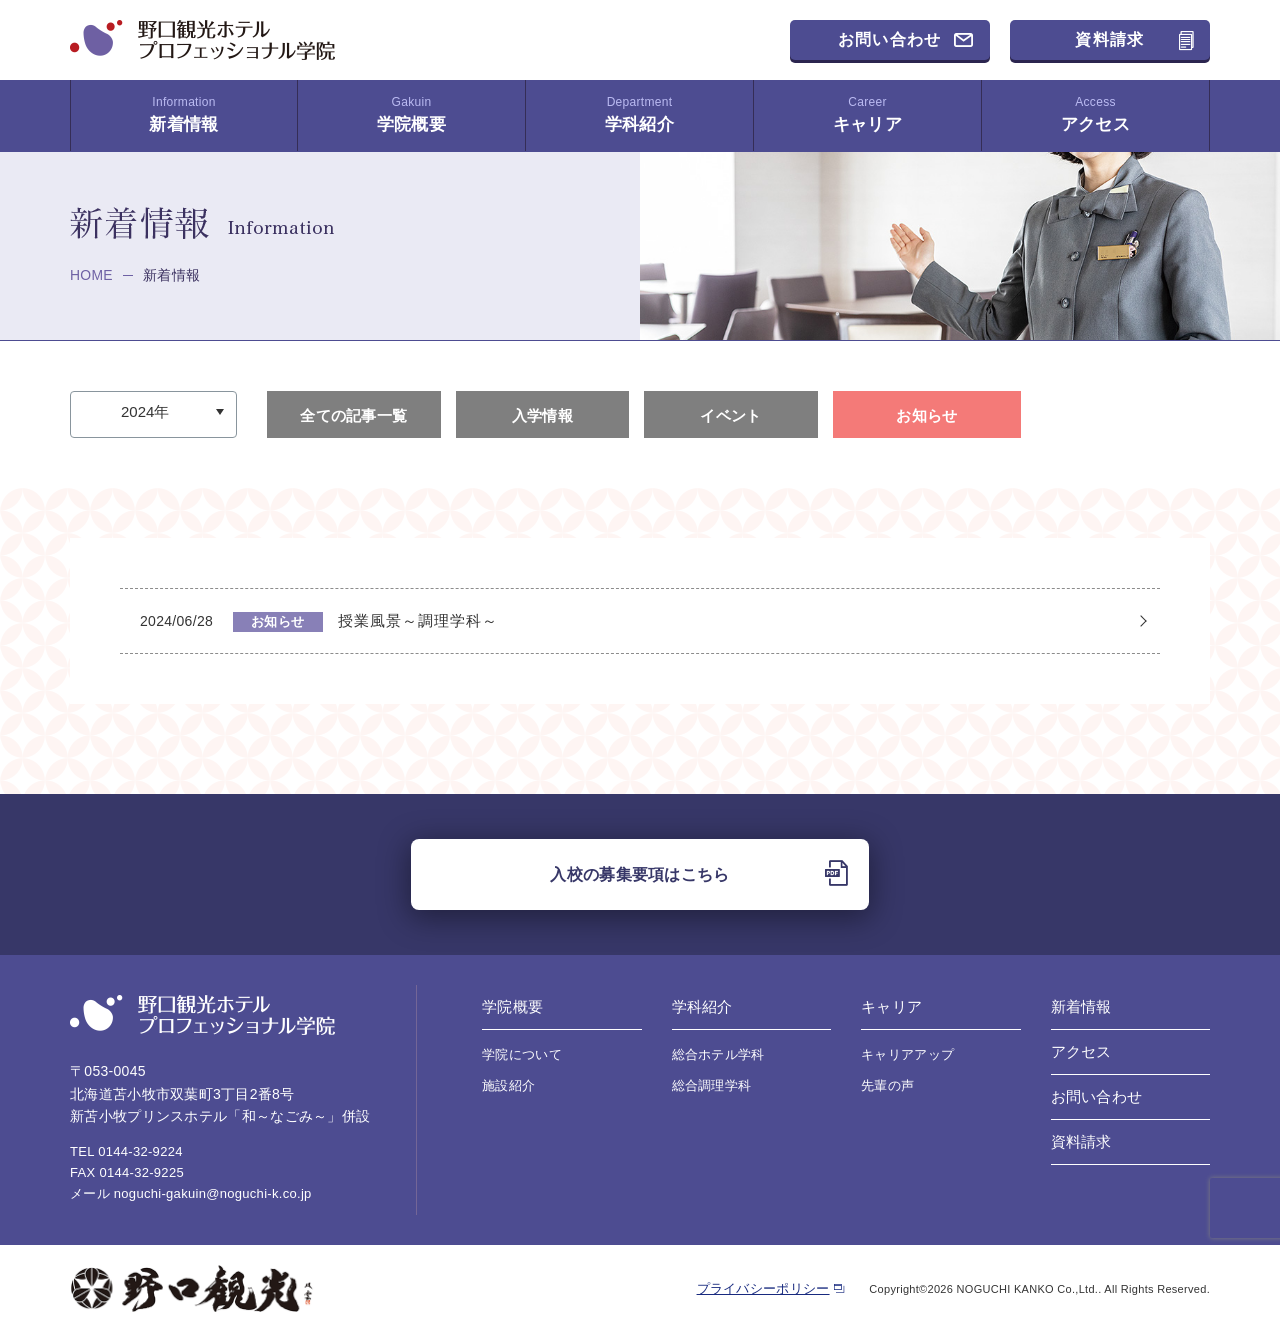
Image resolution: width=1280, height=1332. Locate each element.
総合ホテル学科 (718, 1054)
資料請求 (1109, 39)
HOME (91, 275)
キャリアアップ (907, 1054)
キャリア (867, 114)
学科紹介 (639, 114)
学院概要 (411, 114)
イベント (730, 415)
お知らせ (926, 415)
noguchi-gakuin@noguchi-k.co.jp (213, 1193)
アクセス (1095, 114)
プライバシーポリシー (763, 1288)
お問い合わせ (890, 39)
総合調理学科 (712, 1085)
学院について (522, 1054)
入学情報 (542, 415)
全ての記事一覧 (353, 415)
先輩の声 (887, 1085)
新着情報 (184, 114)
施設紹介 (508, 1085)
